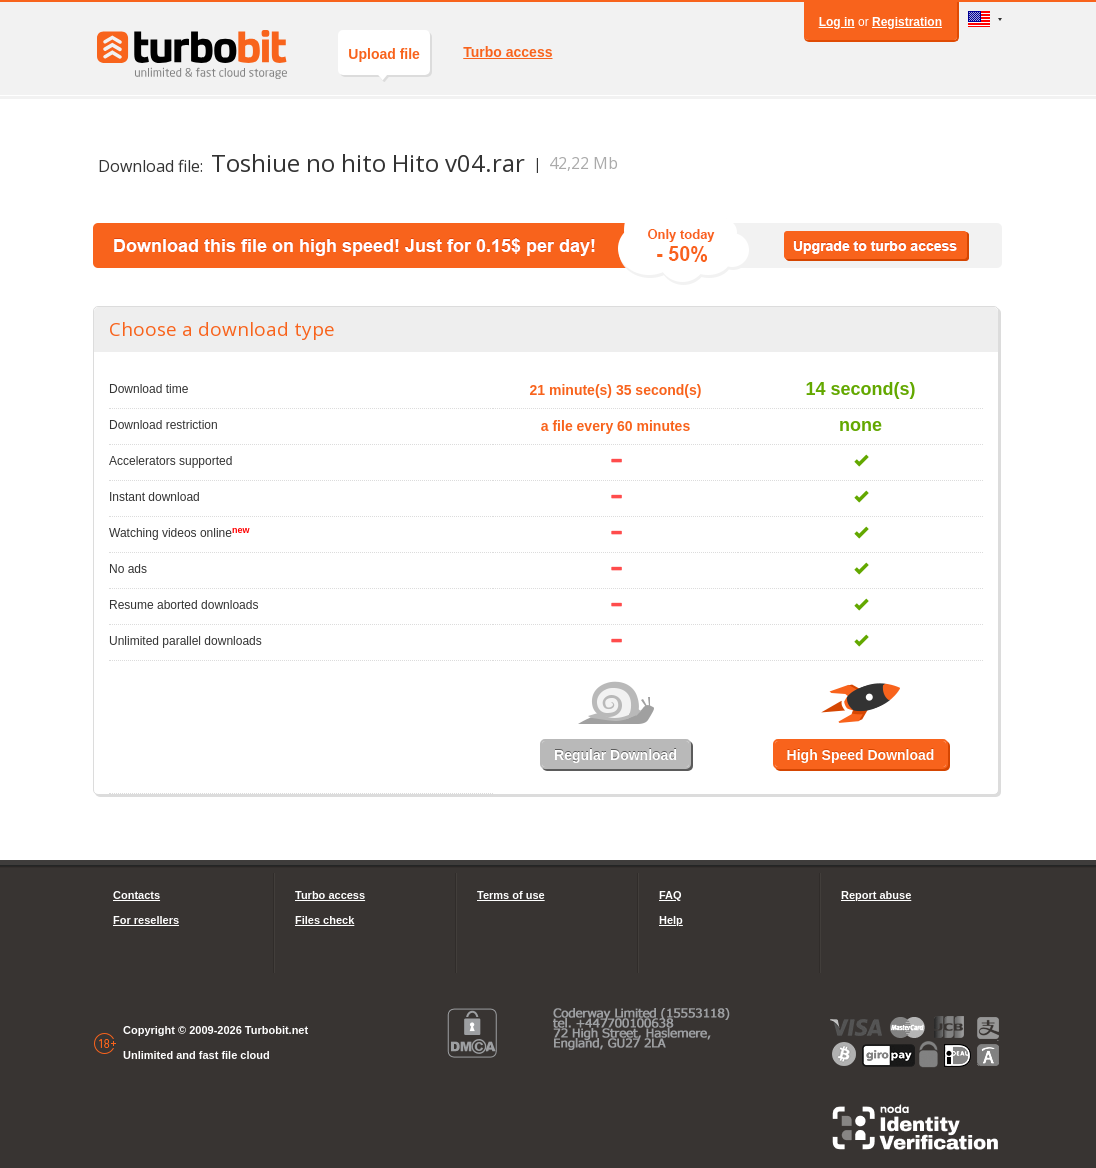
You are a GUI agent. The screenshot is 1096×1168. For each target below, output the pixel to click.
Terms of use (511, 895)
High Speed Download (861, 755)
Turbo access (507, 52)
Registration (907, 22)
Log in (837, 22)
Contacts (136, 895)
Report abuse (876, 895)
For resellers (146, 920)
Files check (324, 920)
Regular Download (615, 755)
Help (671, 920)
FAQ (670, 895)
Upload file (384, 60)
